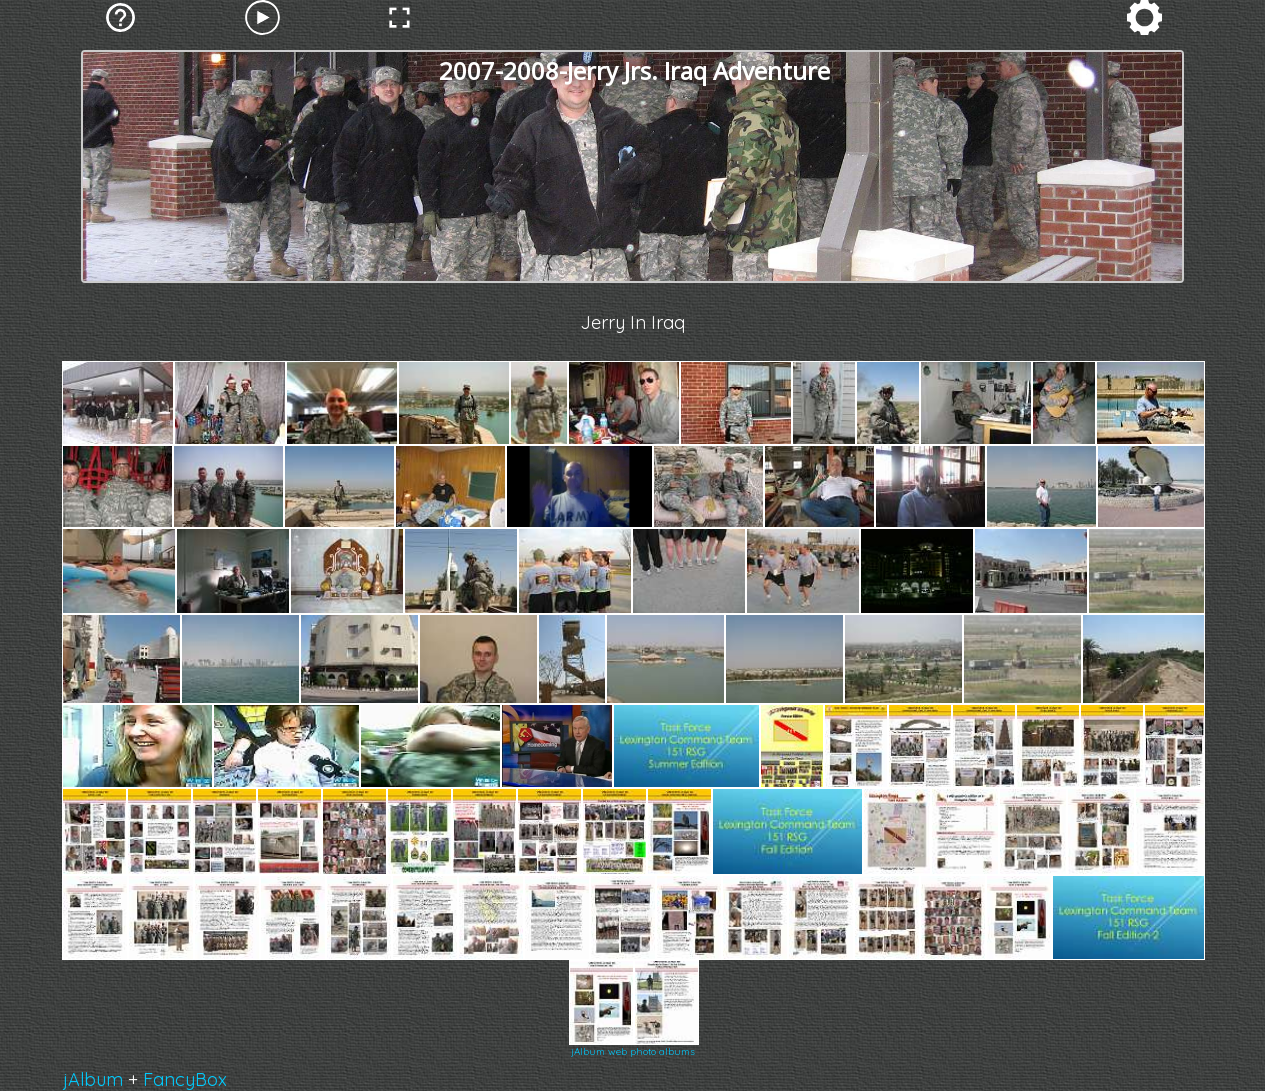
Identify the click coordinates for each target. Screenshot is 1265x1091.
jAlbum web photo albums (633, 1051)
